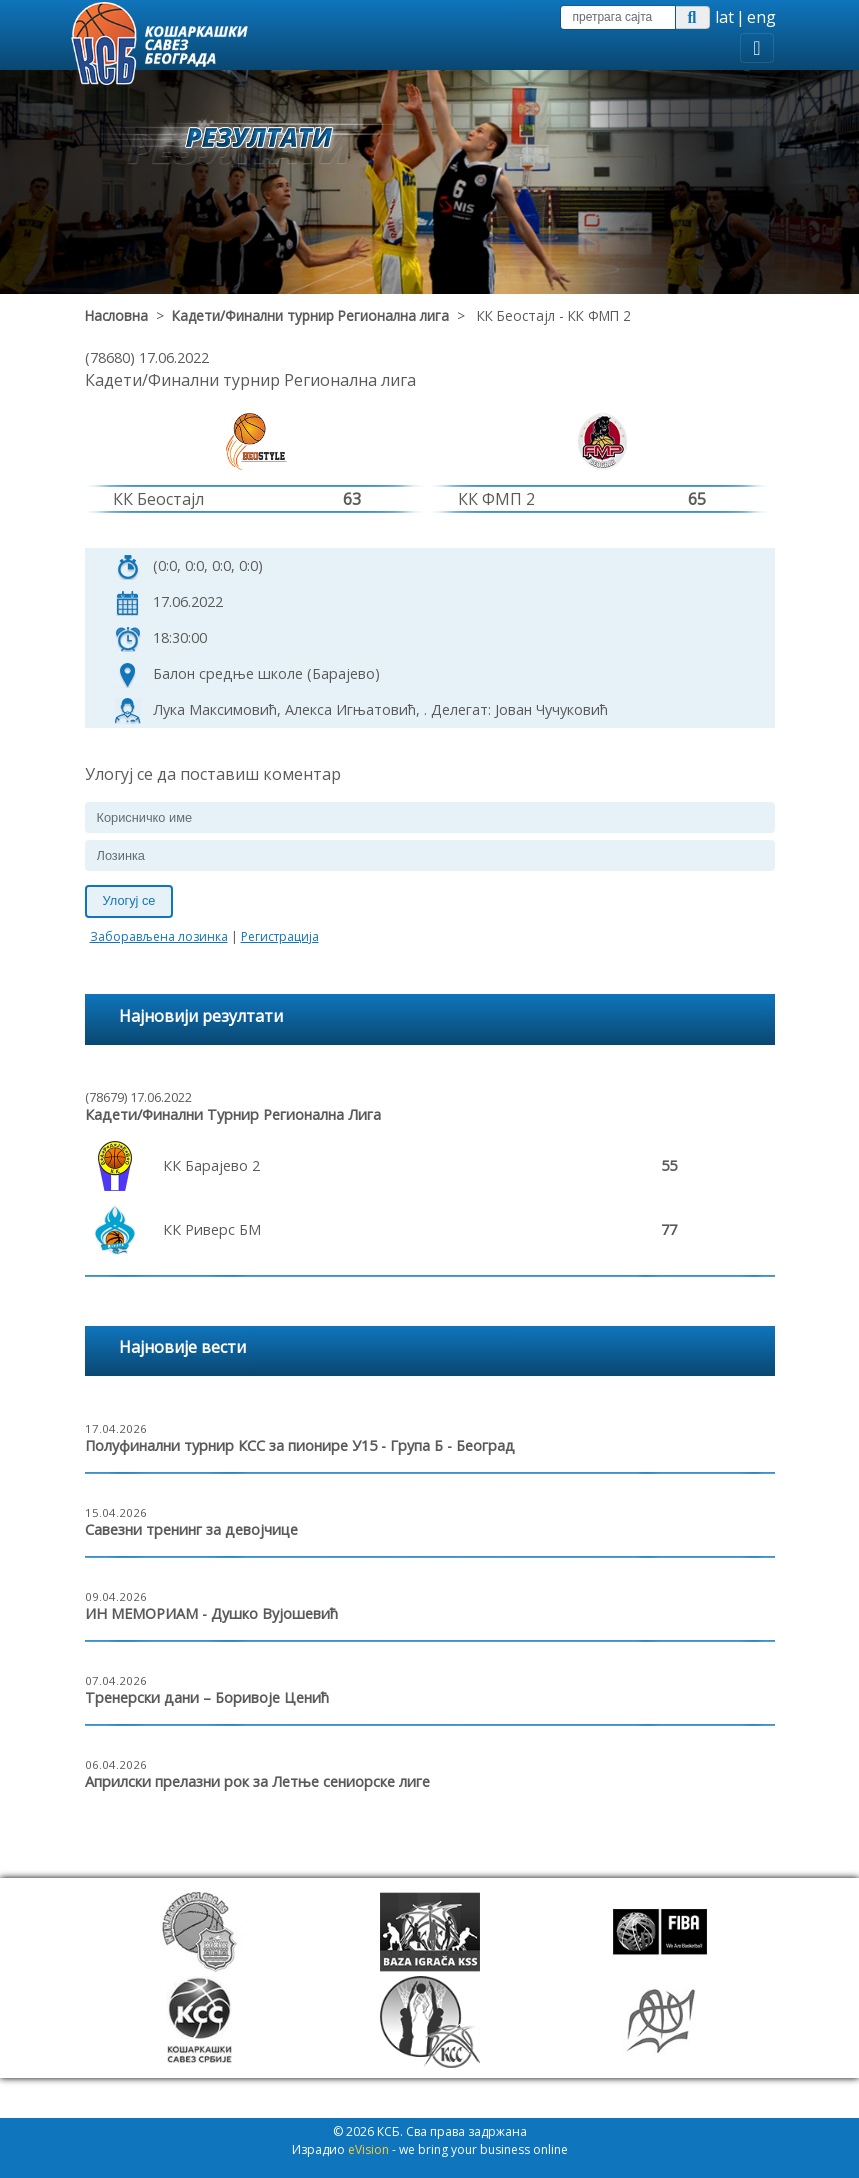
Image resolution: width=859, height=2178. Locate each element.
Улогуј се (129, 900)
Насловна (116, 315)
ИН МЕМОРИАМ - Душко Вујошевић (211, 1613)
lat (724, 17)
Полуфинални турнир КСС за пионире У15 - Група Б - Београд (300, 1445)
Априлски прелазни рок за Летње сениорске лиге (257, 1781)
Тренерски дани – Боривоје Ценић (207, 1697)
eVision (368, 2149)
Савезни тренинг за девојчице (191, 1529)
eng (761, 17)
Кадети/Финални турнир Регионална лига (310, 315)
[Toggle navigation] (756, 48)
